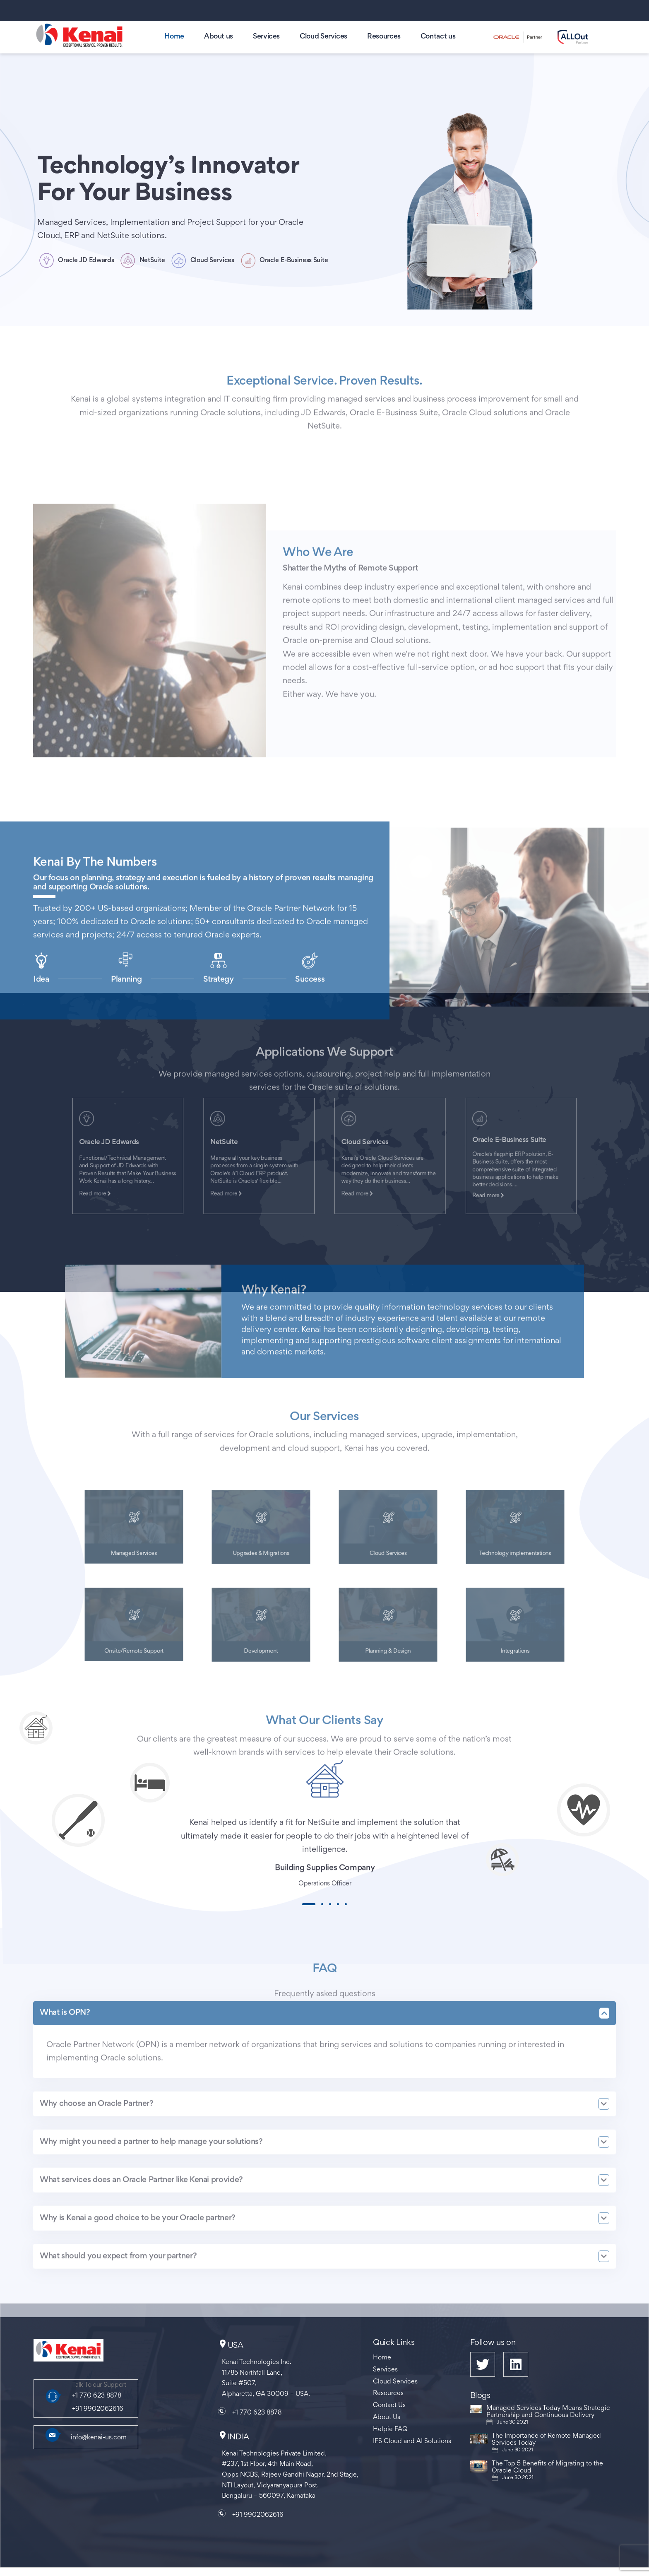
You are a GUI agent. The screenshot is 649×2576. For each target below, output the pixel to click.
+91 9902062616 (97, 2409)
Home (174, 37)
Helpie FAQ (390, 2429)
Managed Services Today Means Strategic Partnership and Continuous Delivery (548, 2411)
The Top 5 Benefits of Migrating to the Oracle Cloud (547, 2467)
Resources (384, 37)
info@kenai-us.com (99, 2438)
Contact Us (389, 2405)
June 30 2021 (512, 2422)
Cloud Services (323, 37)
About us (218, 37)
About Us (386, 2417)
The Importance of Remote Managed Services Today (546, 2439)
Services (266, 37)
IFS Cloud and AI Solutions (412, 2441)
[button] (308, 1904)
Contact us (438, 37)
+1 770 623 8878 (96, 2396)
